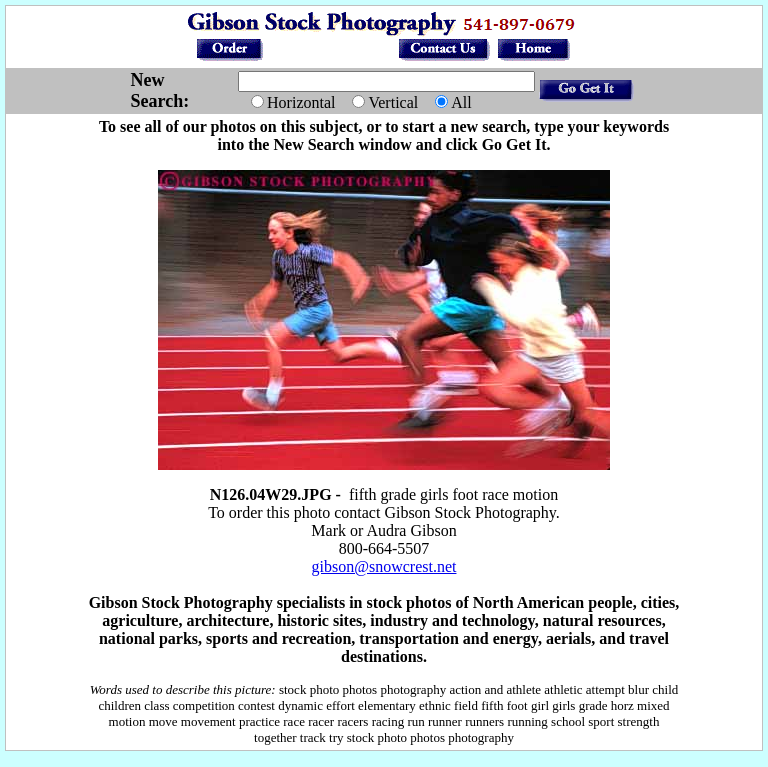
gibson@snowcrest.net (384, 566)
